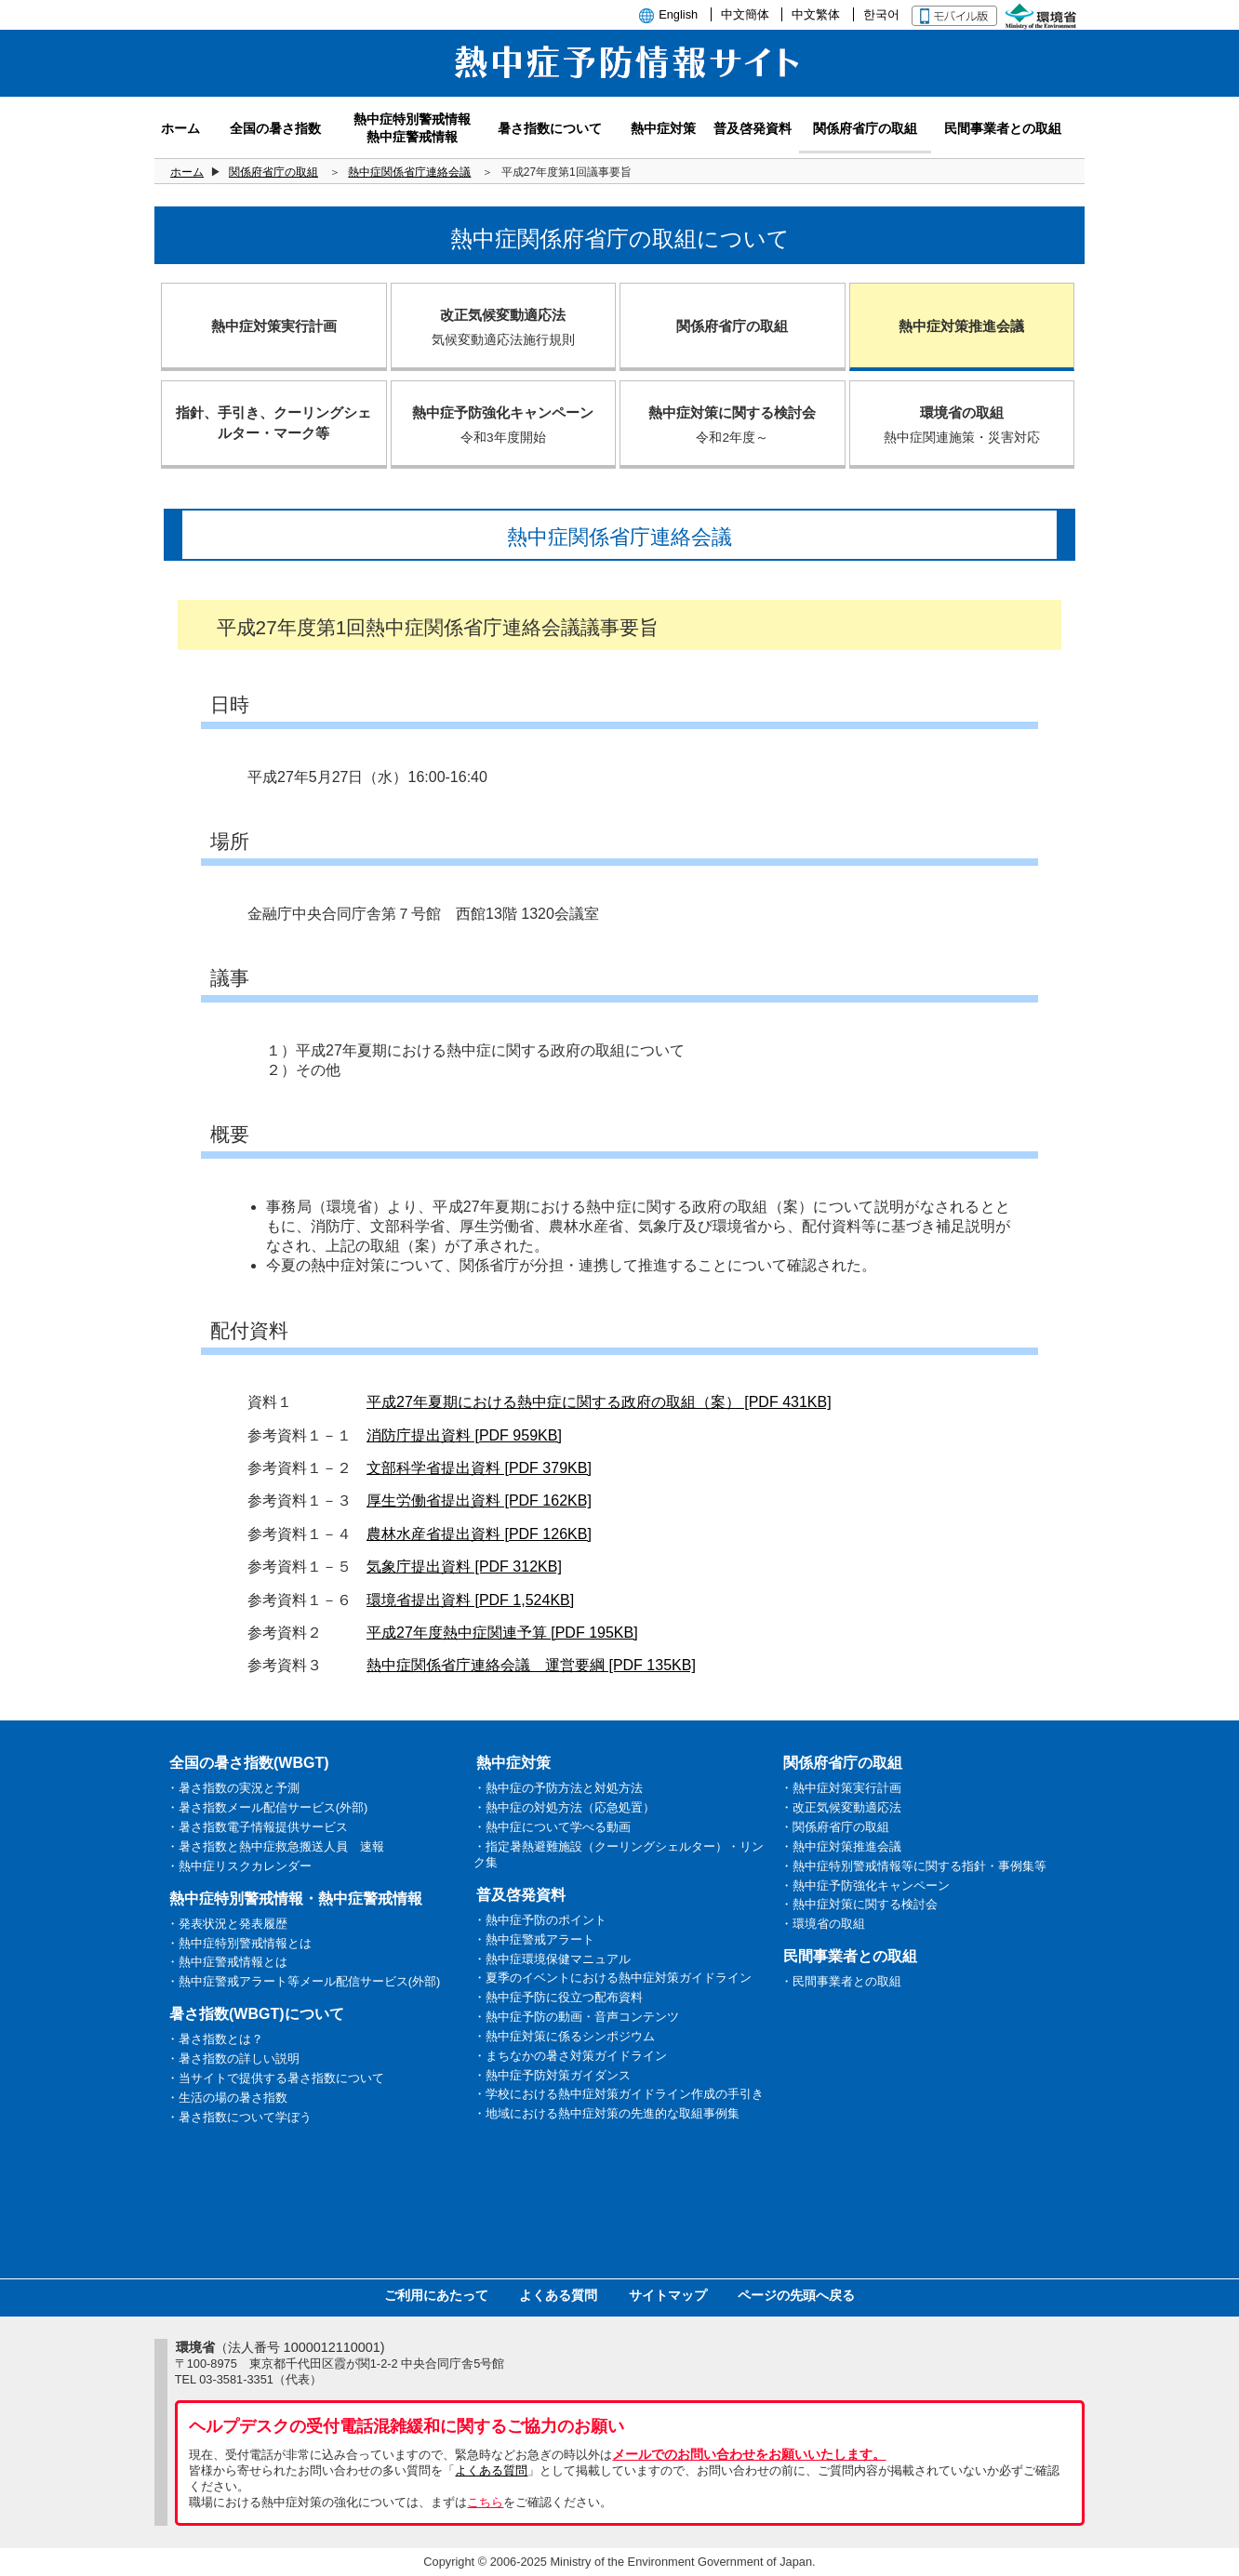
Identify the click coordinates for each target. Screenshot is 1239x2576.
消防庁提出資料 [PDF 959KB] (464, 1435)
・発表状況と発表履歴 (227, 1924)
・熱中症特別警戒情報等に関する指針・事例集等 (913, 1866)
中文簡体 (745, 14)
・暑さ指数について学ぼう (239, 2117)
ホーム (187, 172)
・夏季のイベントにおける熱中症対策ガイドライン (612, 1978)
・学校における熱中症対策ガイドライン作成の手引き (618, 2094)
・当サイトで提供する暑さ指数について (275, 2078)
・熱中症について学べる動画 (552, 1827)
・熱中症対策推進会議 (840, 1846)
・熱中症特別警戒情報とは (239, 1943)
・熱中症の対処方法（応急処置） (564, 1807)
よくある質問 (558, 2295)
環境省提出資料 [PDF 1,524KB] (470, 1600)
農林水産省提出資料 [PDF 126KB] (479, 1534)
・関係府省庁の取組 (834, 1827)
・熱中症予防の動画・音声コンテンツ (576, 2017)
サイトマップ (668, 2295)
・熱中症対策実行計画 (840, 1788)
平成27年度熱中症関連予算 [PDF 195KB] (502, 1632)
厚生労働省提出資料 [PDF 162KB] (479, 1500)
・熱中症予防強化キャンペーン (865, 1885)
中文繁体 (816, 14)
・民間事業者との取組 (840, 1981)
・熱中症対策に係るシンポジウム (564, 2036)
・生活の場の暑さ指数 (227, 2098)
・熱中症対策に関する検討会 (859, 1904)
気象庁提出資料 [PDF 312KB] (464, 1566)
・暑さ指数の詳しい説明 (233, 2058)
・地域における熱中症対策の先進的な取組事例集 (606, 2113)
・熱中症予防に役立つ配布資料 (558, 1997)
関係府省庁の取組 (273, 172)
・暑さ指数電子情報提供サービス (257, 1827)
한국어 (881, 14)
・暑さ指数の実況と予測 (233, 1788)
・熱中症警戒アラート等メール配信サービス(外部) (304, 1981)
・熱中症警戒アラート (533, 1939)
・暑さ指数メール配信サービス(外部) (267, 1807)
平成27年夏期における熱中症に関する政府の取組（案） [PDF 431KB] (599, 1402)
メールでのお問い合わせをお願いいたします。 (749, 2454)
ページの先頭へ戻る (796, 2295)
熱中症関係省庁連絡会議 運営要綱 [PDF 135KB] (531, 1665)
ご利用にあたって (436, 2295)
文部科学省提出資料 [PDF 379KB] (479, 1468)
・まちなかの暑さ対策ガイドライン (570, 2056)
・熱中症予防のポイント (539, 1920)
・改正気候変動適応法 (840, 1807)
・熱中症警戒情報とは (227, 1962)
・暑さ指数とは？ (215, 2039)
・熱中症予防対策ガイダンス (552, 2075)
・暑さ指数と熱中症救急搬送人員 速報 (275, 1846)
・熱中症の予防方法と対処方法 (558, 1788)
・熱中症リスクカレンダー (239, 1866)
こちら (485, 2502)
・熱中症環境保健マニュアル (552, 1959)
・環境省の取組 (822, 1924)
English (678, 14)
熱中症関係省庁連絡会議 (409, 172)
